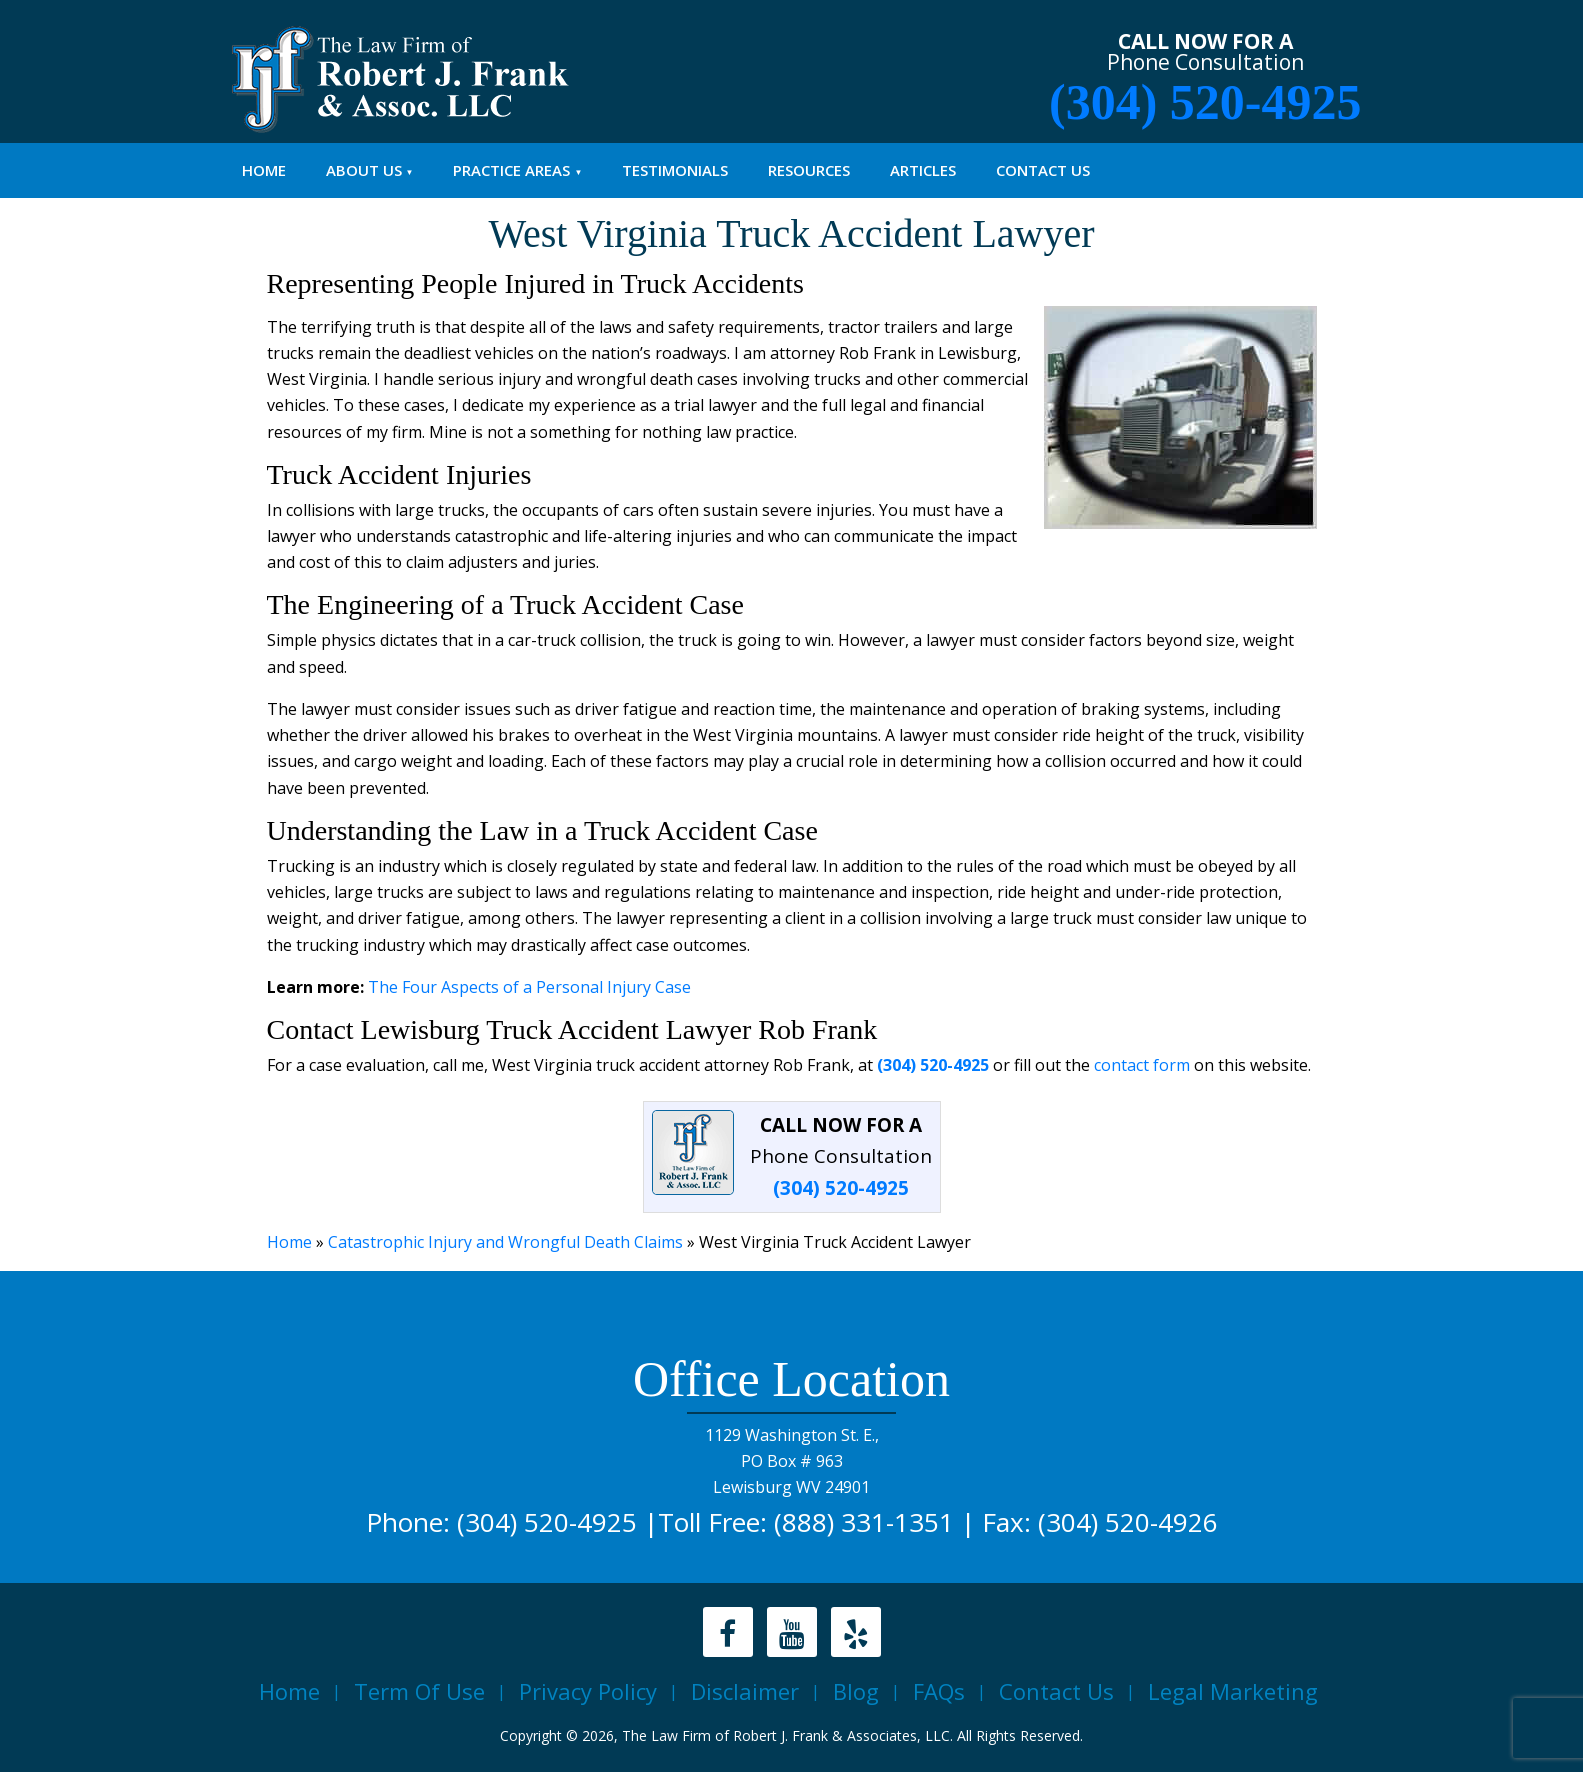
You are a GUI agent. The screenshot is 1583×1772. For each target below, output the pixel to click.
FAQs (939, 1691)
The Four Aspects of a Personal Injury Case (529, 987)
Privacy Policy (588, 1691)
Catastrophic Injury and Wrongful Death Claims (505, 1242)
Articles (923, 170)
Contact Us (1043, 170)
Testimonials (675, 170)
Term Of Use (419, 1691)
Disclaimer (745, 1691)
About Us (364, 170)
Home (264, 170)
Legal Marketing (1233, 1691)
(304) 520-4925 (1205, 102)
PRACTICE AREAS (511, 170)
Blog (856, 1691)
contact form (1142, 1065)
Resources (809, 170)
